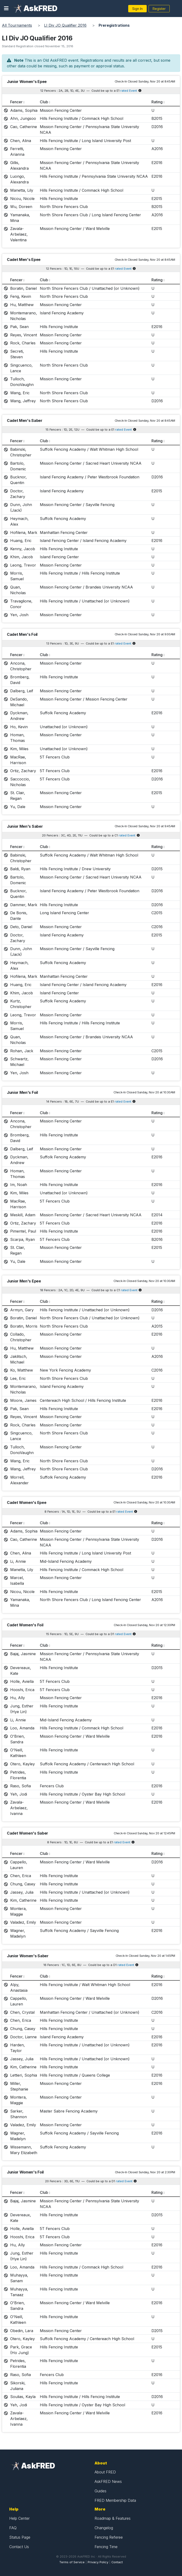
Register (159, 9)
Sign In (137, 9)
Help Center (19, 2518)
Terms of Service (72, 2562)
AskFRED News (108, 2481)
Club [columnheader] (44, 102)
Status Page (19, 2537)
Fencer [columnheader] (16, 102)
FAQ (13, 2527)
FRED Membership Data (115, 2500)
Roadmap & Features (113, 2518)
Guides (100, 2491)
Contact (117, 2562)
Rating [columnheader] (157, 102)
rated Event (128, 90)
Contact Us (19, 2546)
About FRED (105, 2472)
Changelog (104, 2527)
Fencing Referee (109, 2537)
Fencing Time (106, 2546)
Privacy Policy (98, 2562)
